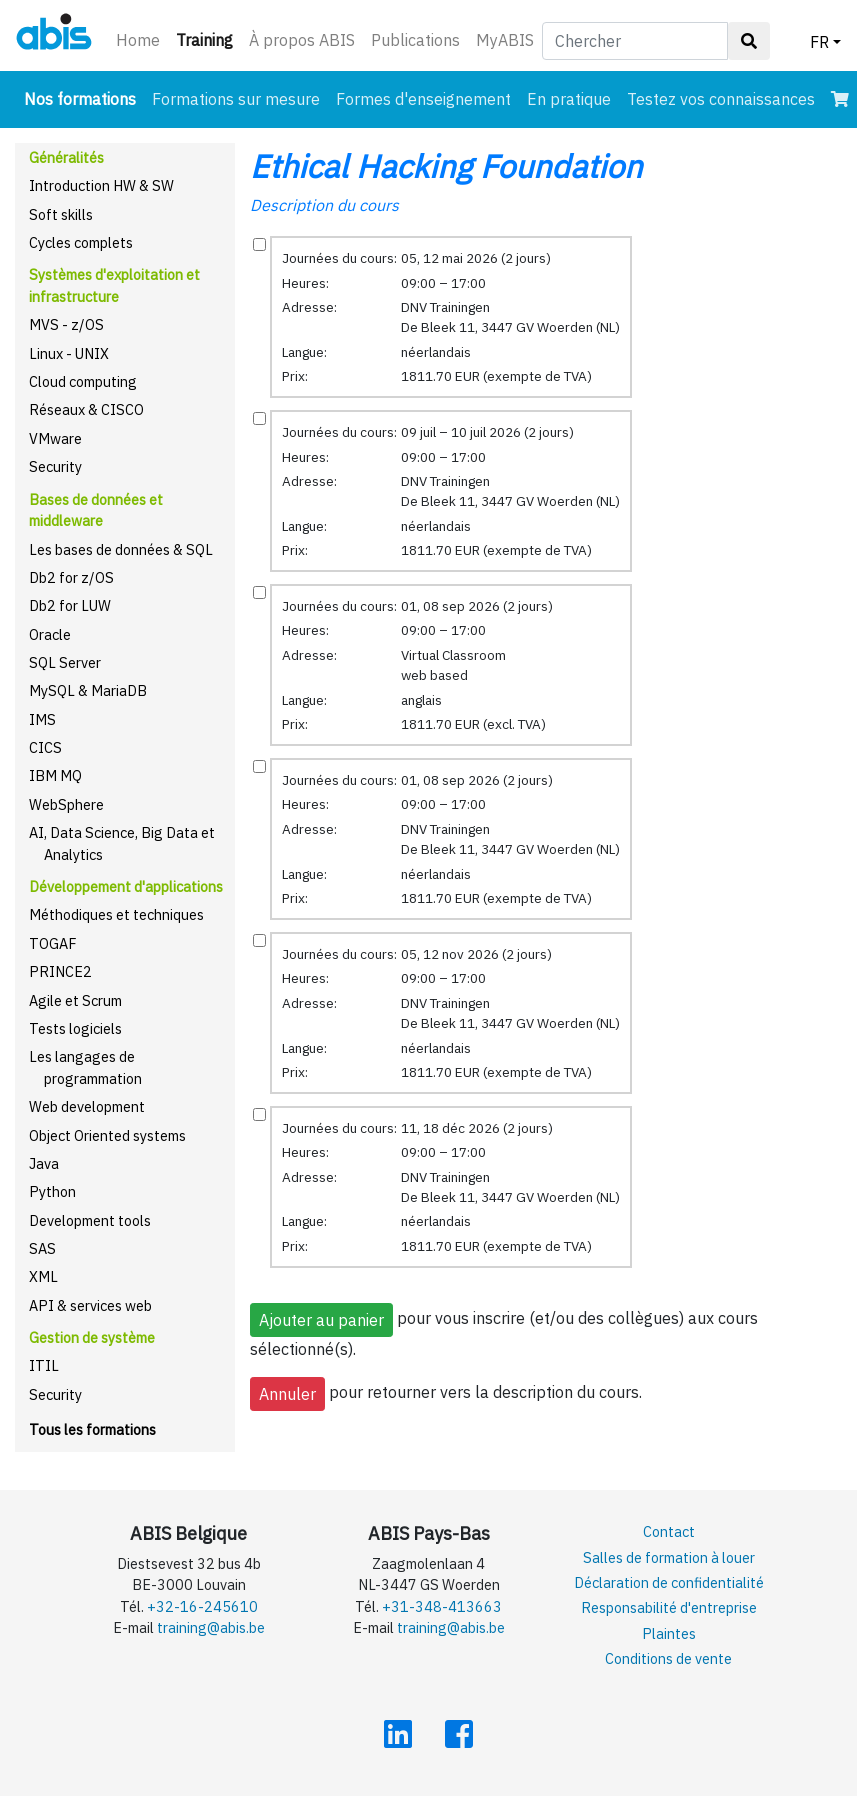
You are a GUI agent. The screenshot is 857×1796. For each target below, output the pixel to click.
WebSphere (66, 804)
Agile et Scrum (75, 1000)
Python (52, 1191)
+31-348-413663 (442, 1606)
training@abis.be (211, 1627)
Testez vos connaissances (721, 99)
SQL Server (65, 662)
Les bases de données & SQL (121, 549)
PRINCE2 (60, 971)
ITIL (44, 1365)
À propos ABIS (302, 40)
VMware (55, 438)
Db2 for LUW (70, 605)
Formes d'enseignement (423, 99)
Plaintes (669, 1633)
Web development (87, 1106)
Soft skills (61, 214)
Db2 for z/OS (71, 577)
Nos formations (84, 97)
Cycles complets (81, 242)
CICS (45, 747)
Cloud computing (83, 381)
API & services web (90, 1305)
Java (44, 1163)
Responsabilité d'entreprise (669, 1607)
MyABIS (505, 40)
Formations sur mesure (236, 99)
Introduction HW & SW (101, 185)
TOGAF (53, 943)
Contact (669, 1531)
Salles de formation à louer (669, 1557)
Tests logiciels (75, 1028)
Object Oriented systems (107, 1135)
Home (138, 40)
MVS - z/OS (66, 324)
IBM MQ (55, 775)
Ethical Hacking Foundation (446, 166)
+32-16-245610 (202, 1606)
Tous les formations (92, 1429)
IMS (42, 719)
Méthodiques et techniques (116, 914)
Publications (415, 40)
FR (819, 42)
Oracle (50, 634)
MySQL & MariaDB (88, 690)
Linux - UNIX (69, 353)
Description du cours (324, 205)
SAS (42, 1248)
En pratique (569, 99)
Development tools (90, 1220)
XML (43, 1276)
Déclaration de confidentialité (669, 1582)
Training (208, 38)
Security (55, 466)
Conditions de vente (668, 1658)
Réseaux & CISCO (86, 409)
